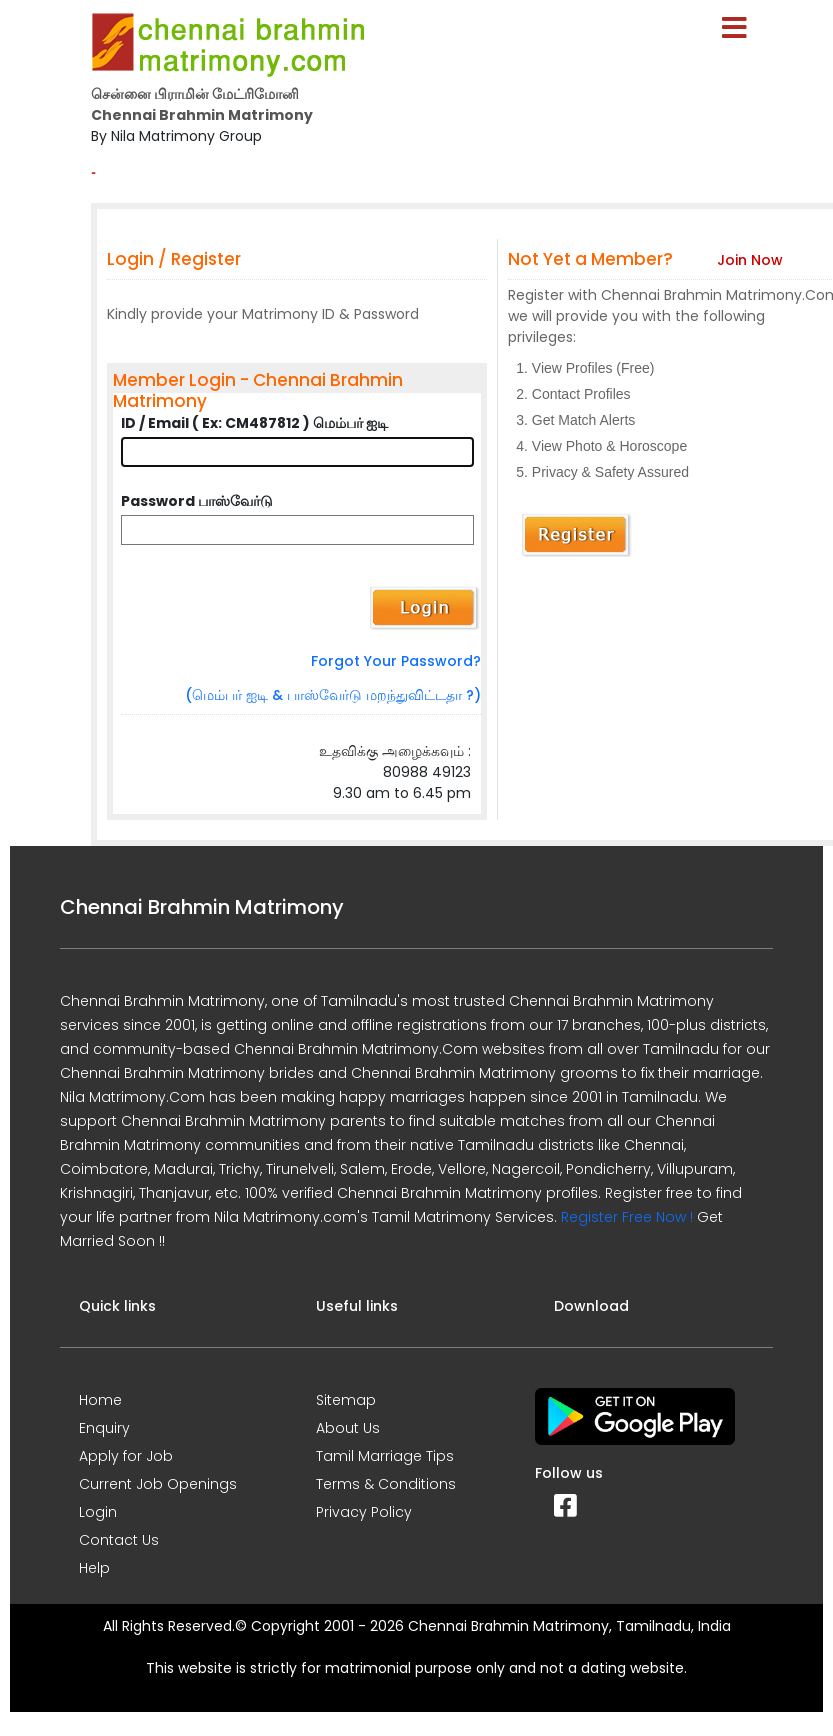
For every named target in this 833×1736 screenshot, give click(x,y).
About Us (348, 1428)
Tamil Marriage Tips (385, 1456)
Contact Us (119, 1540)
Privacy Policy (364, 1512)
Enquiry (104, 1428)
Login (98, 1512)
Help (94, 1568)
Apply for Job (126, 1456)
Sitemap (346, 1400)
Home (100, 1400)
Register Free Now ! (627, 1217)
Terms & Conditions (386, 1484)
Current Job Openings (158, 1484)
